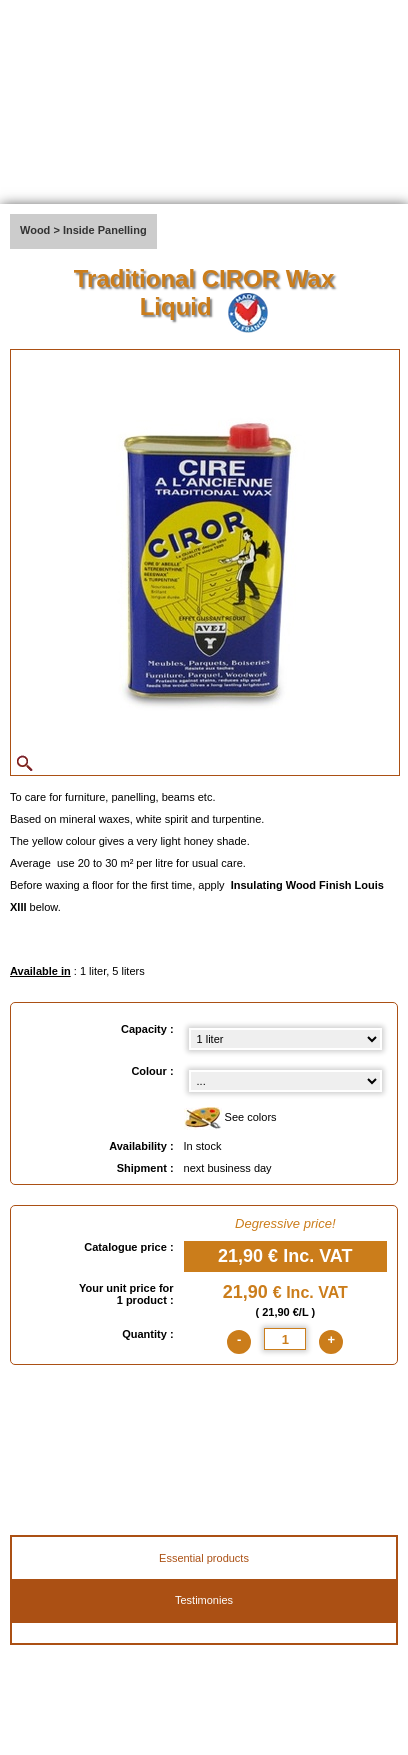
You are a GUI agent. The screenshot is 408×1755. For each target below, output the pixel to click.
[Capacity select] (285, 1039)
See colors (230, 1118)
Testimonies (204, 1600)
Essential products (204, 1558)
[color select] (285, 1081)
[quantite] (285, 1339)
